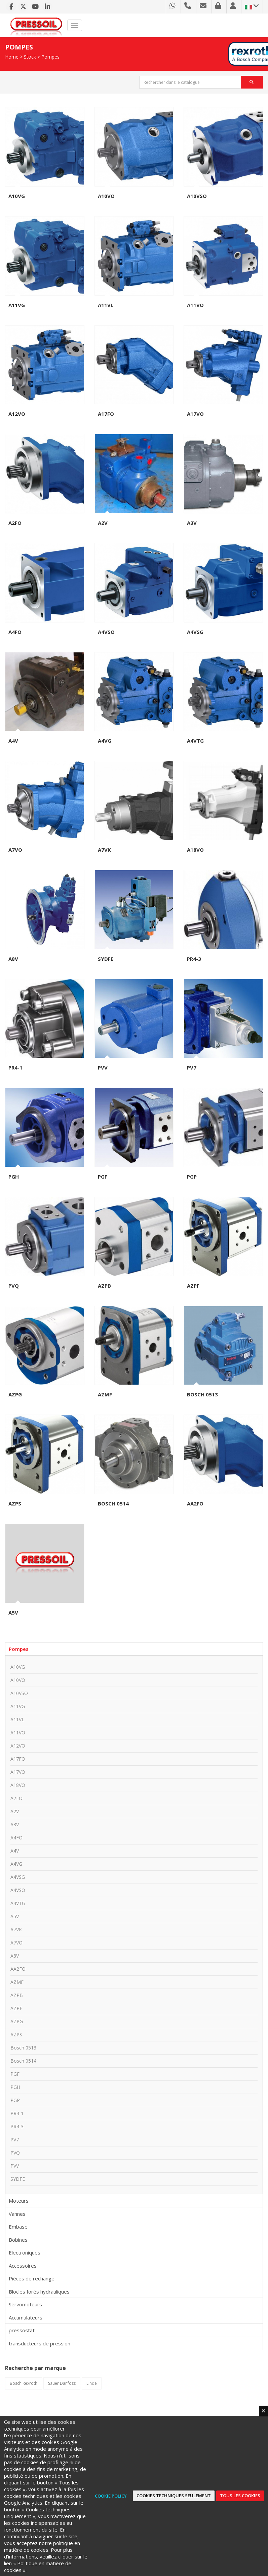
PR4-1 (15, 1067)
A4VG (104, 740)
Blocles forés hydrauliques (39, 2291)
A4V (13, 740)
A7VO (15, 849)
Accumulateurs (25, 2317)
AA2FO (195, 1503)
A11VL (105, 305)
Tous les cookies (240, 2496)
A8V (13, 958)
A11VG (16, 305)
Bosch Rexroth (23, 2383)
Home (11, 57)
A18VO (195, 849)
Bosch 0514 (113, 1503)
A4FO (15, 632)
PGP (192, 1176)
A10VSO (197, 196)
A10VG (16, 196)
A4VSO (106, 632)
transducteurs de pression (39, 2343)
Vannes (17, 2213)
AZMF (105, 1394)
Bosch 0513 (202, 1394)
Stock (30, 57)
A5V (13, 1612)
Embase (18, 2226)
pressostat (22, 2330)
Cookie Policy (111, 2496)
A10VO (106, 196)
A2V (103, 522)
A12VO (16, 413)
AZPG (15, 1394)
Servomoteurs (25, 2304)
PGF (102, 1176)
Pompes (50, 57)
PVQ (13, 1285)
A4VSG (195, 632)
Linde (91, 2383)
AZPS (14, 1503)
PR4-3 (194, 958)
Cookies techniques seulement (174, 2496)
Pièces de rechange (31, 2278)
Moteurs (19, 2200)
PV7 (191, 1067)
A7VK (104, 849)
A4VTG (195, 740)
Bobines (18, 2239)
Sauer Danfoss (62, 2383)
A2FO (15, 522)
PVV (103, 1067)
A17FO (106, 413)
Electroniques (24, 2252)
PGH (13, 1176)
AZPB (104, 1285)
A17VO (195, 413)
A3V (192, 522)
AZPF (193, 1285)
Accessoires (23, 2265)
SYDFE (105, 958)
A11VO (195, 305)
